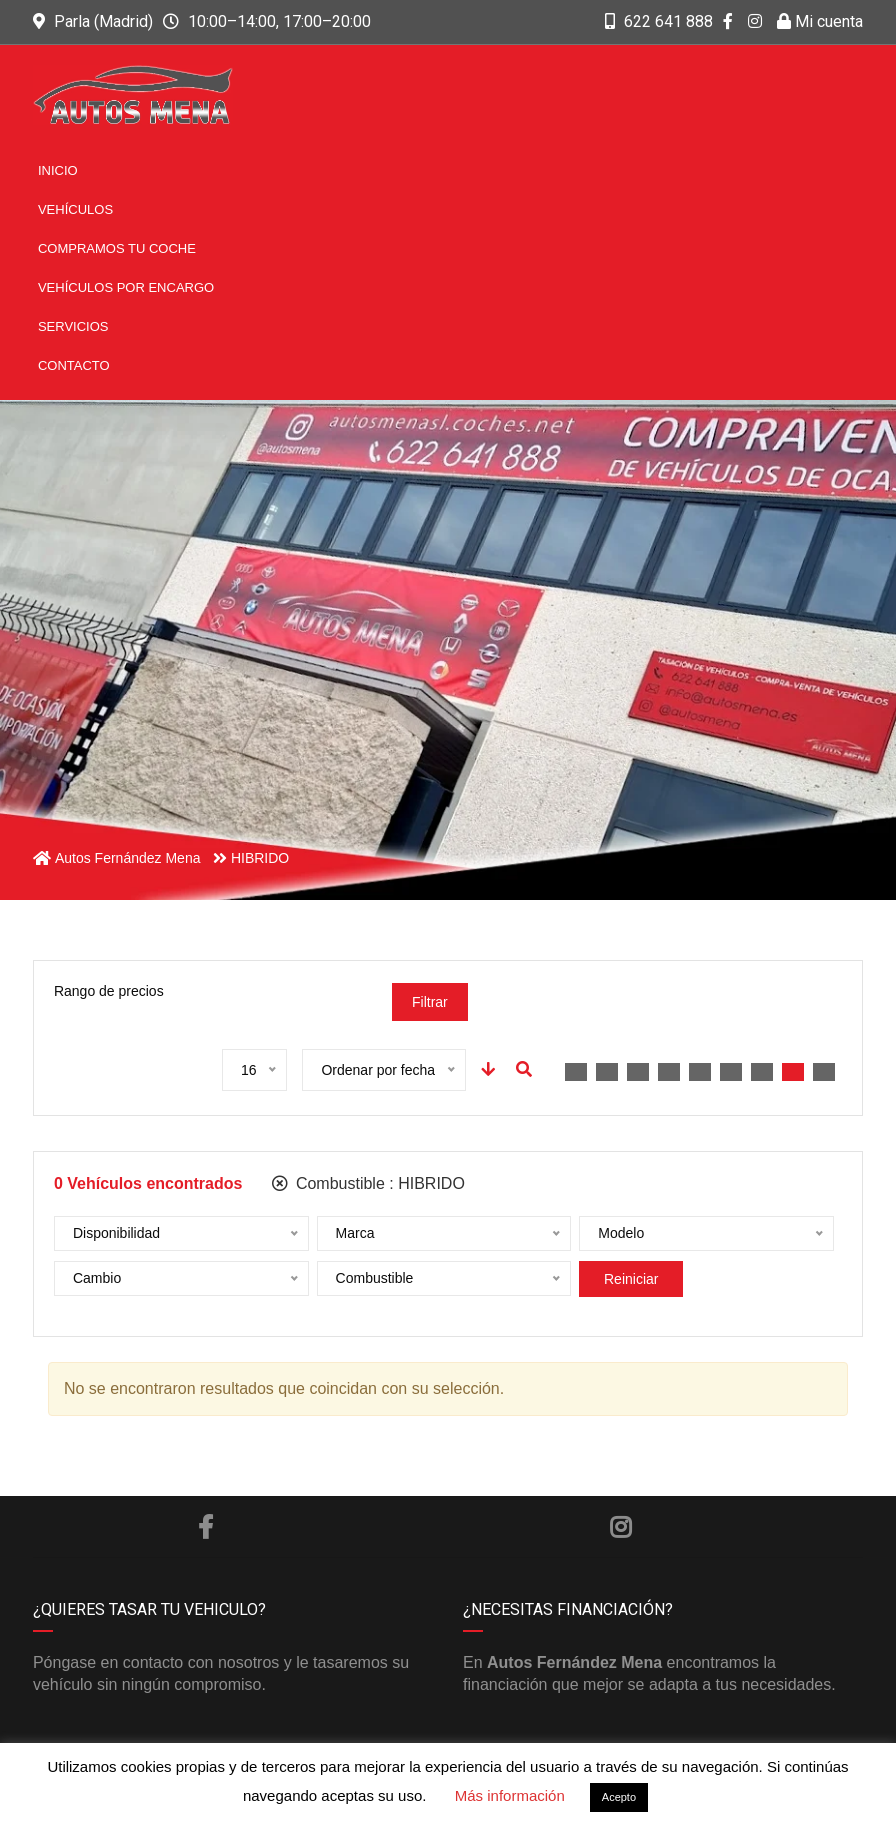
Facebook (205, 1527)
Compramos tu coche (117, 248)
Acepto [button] (619, 1797)
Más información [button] (510, 1795)
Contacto (74, 365)
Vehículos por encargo (126, 287)
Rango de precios (109, 991)
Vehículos (75, 209)
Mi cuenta (820, 21)
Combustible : (368, 1183)
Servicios (73, 326)
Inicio (58, 170)
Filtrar (430, 1002)
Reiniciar (631, 1279)
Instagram (620, 1527)
